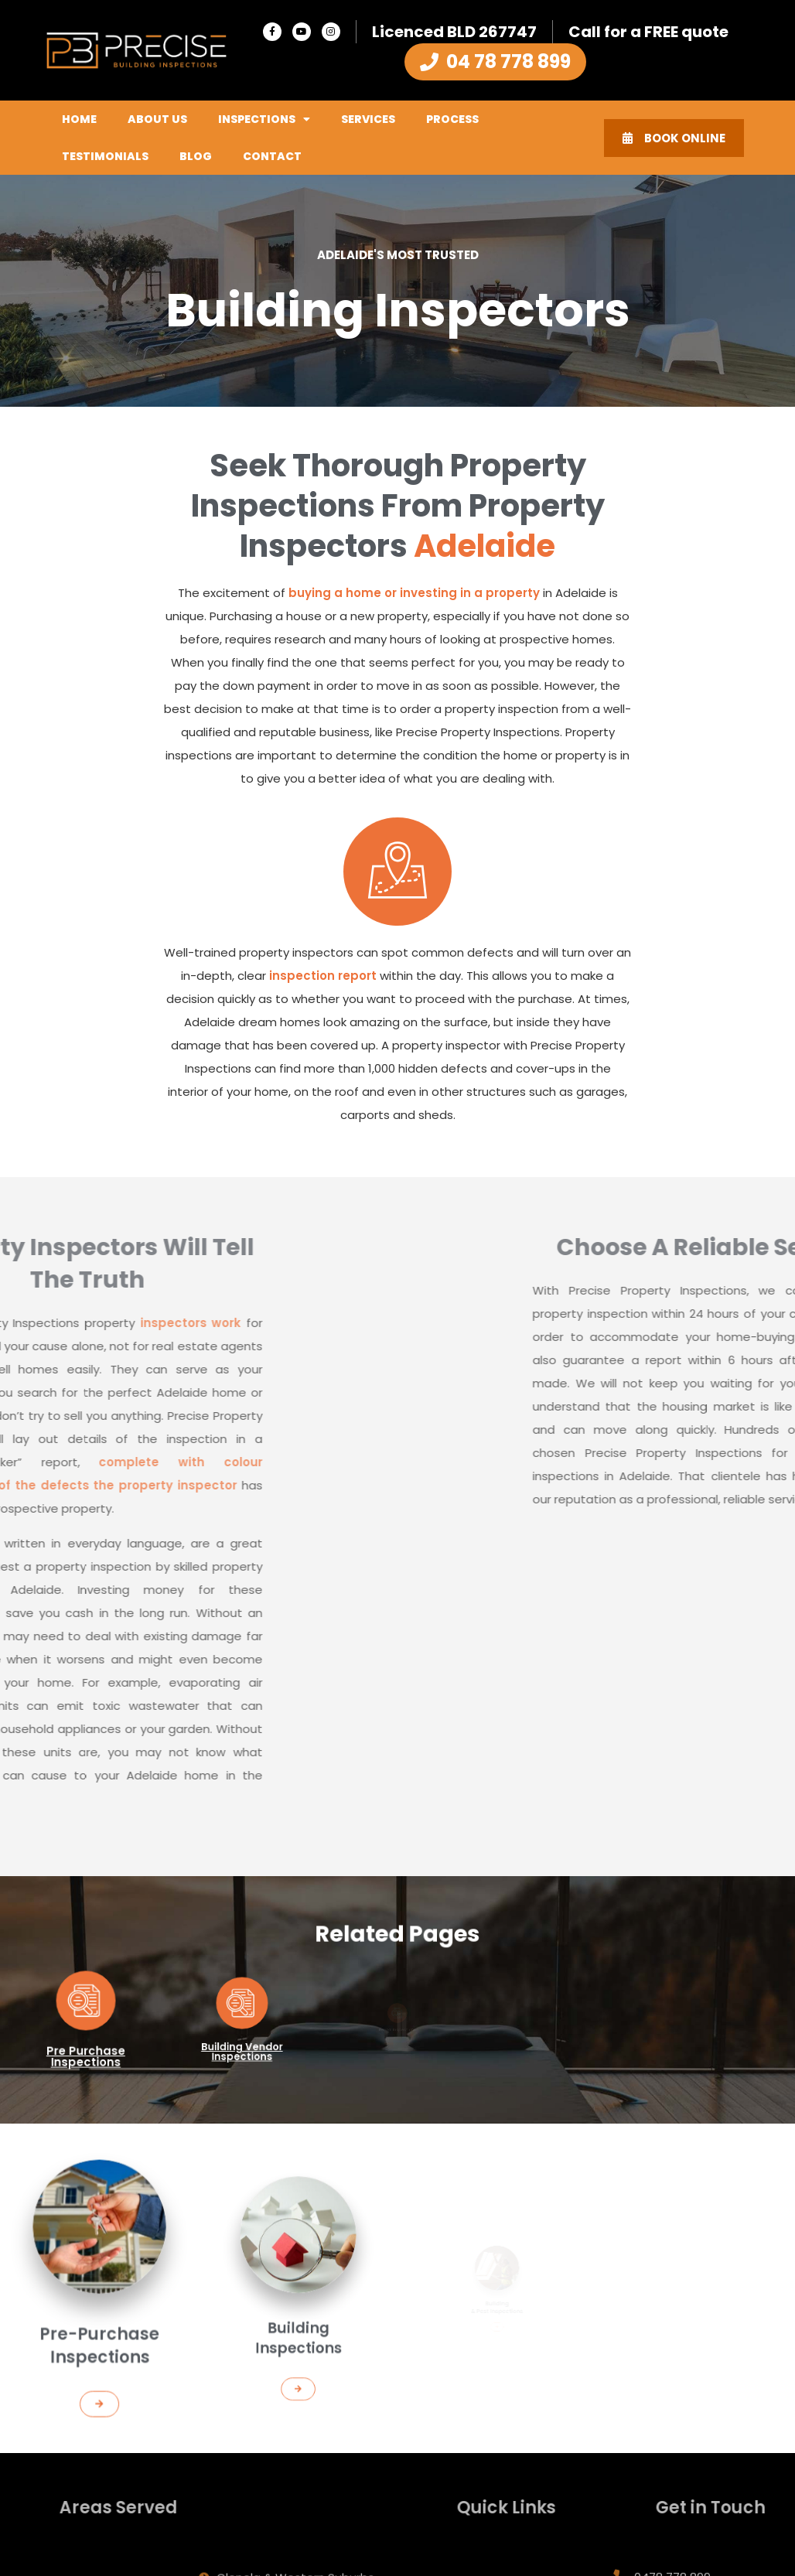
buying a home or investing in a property (414, 593)
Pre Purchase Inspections (85, 2041)
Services (368, 119)
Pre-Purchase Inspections (99, 2323)
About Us (157, 119)
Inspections (264, 119)
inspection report (323, 975)
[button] (99, 2358)
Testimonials (105, 156)
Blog (195, 156)
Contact (272, 156)
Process (452, 119)
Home (79, 119)
